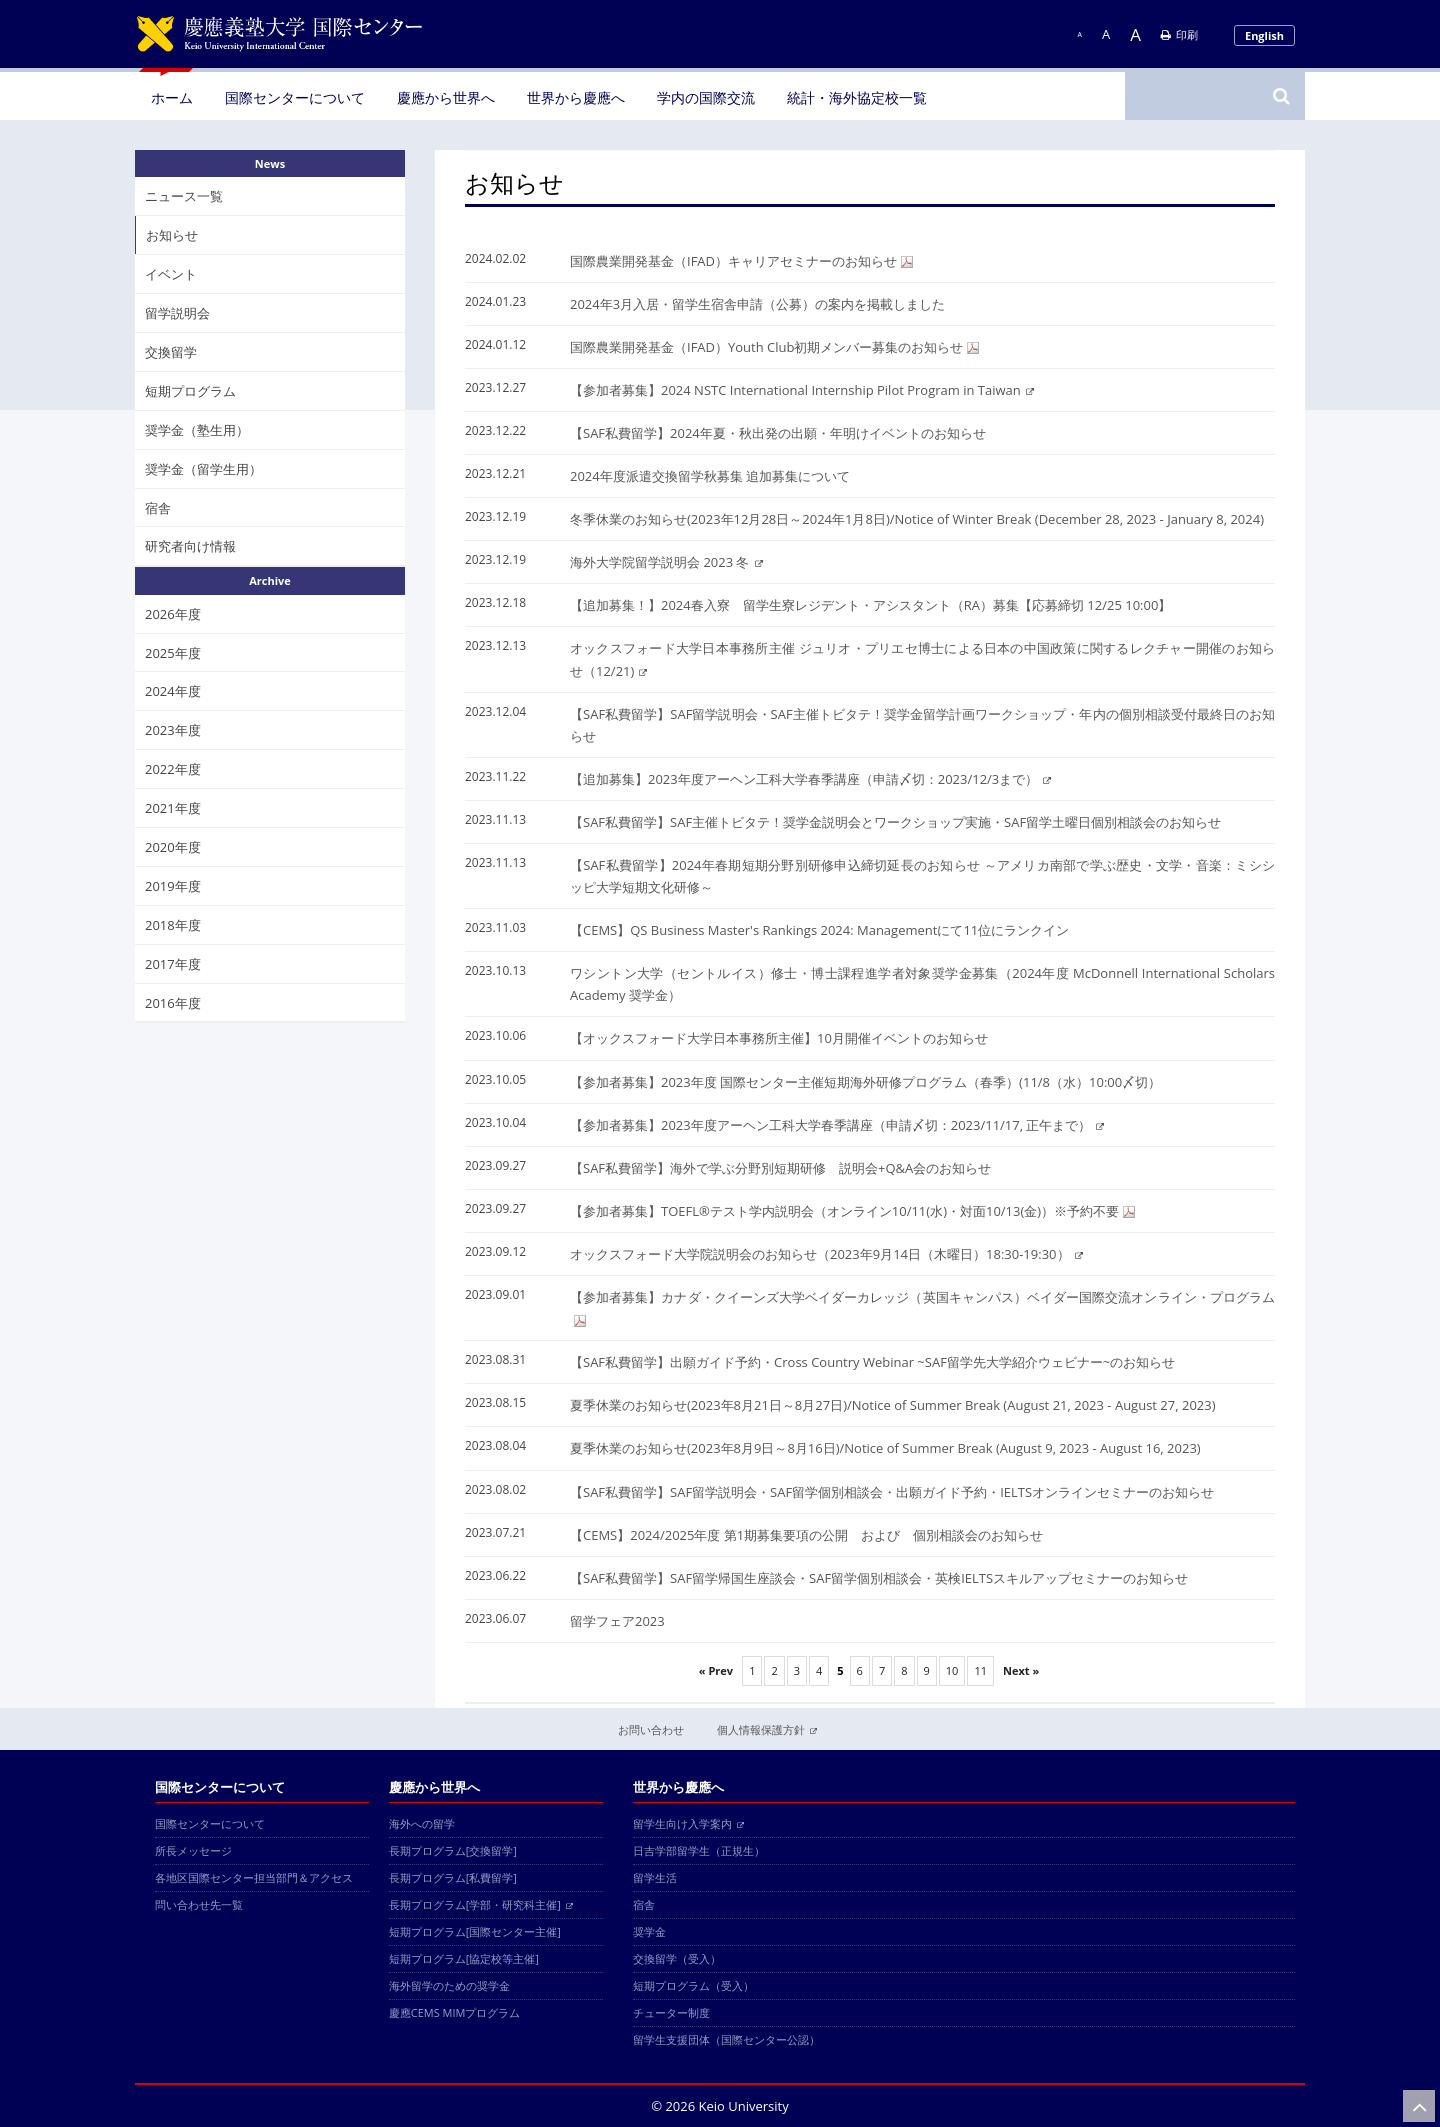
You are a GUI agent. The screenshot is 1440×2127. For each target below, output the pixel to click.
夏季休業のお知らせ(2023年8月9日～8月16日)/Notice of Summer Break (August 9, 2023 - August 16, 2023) (885, 1448)
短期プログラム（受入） (693, 1985)
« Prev (716, 1670)
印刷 (1179, 34)
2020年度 (173, 847)
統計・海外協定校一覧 (857, 97)
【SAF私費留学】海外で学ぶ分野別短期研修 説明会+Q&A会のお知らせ (780, 1168)
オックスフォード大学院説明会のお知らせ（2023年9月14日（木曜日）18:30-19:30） (826, 1254)
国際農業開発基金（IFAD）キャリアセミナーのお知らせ (741, 261)
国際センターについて (295, 97)
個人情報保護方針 (767, 1729)
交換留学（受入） (677, 1958)
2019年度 (173, 886)
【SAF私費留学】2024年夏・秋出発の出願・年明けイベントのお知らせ (778, 433)
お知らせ (172, 235)
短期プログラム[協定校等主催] (464, 1958)
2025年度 (173, 653)
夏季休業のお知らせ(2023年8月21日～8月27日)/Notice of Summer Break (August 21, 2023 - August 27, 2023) (893, 1405)
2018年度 (173, 925)
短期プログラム (190, 391)
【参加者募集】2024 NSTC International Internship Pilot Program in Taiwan (802, 390)
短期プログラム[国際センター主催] (475, 1931)
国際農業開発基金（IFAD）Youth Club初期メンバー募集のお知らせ (774, 347)
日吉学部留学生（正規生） (699, 1850)
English (1264, 35)
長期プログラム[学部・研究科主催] (481, 1904)
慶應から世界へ (446, 97)
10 (952, 1670)
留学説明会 (177, 313)
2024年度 (173, 691)
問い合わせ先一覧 (199, 1904)
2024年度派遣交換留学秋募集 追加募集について (710, 476)
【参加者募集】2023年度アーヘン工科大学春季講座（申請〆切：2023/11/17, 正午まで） (837, 1125)
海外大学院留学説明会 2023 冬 (666, 562)
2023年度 (173, 730)
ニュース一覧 (184, 196)
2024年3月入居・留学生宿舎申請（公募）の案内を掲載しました (757, 304)
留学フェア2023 (617, 1621)
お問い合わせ (651, 1729)
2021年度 (173, 808)
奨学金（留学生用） (203, 469)
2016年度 (173, 1003)
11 (980, 1670)
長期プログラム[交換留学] (453, 1850)
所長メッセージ (193, 1850)
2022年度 (173, 769)
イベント (171, 274)
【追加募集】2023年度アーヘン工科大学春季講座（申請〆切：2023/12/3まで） (810, 779)
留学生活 (655, 1877)
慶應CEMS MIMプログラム (455, 2012)
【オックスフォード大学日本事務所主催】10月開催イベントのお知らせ (779, 1038)
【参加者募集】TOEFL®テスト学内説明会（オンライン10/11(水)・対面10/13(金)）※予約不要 (852, 1211)
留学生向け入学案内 (688, 1823)
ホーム (172, 97)
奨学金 (649, 1931)
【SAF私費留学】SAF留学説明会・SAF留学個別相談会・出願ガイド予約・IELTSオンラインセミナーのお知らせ (892, 1492)
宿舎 (158, 508)
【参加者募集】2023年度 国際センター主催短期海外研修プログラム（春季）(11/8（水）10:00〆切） (865, 1082)
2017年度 (173, 964)
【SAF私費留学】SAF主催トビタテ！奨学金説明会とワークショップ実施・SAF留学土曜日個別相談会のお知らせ (895, 822)
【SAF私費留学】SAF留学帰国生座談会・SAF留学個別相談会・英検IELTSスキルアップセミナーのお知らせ (879, 1578)
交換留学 (171, 352)
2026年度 (173, 614)
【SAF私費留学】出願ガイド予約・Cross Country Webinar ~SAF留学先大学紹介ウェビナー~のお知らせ (872, 1362)
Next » (1021, 1670)
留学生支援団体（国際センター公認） (726, 2039)
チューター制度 (671, 2012)
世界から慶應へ (576, 97)
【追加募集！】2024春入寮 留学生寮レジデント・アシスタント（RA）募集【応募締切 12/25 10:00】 (870, 605)
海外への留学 (422, 1823)
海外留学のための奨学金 (449, 1985)
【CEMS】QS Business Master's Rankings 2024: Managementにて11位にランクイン (819, 930)
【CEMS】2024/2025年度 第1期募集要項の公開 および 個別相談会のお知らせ (806, 1535)
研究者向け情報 (190, 546)
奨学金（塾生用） (197, 430)
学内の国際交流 (706, 97)
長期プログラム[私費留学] (453, 1877)
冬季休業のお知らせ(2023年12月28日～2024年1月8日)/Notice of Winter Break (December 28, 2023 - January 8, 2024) (917, 519)
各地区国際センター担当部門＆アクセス (254, 1877)
